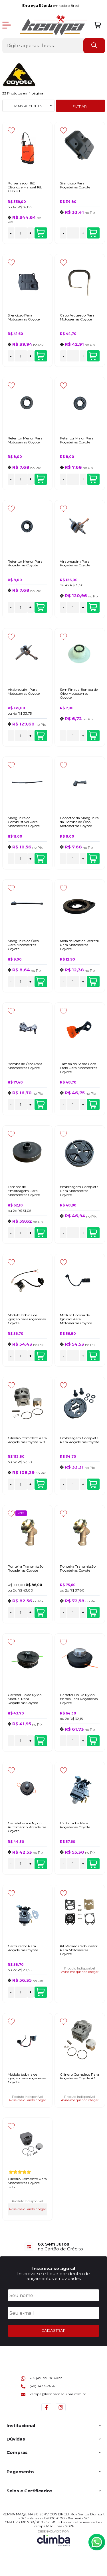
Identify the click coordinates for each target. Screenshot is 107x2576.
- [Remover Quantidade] (11, 233)
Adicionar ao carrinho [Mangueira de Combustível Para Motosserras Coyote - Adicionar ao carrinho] (40, 858)
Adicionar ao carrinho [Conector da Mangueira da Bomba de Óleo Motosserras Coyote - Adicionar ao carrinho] (93, 858)
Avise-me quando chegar (79, 1972)
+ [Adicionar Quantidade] (30, 233)
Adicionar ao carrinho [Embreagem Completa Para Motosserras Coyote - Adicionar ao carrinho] (93, 1233)
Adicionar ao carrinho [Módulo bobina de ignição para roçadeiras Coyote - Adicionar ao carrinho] (40, 1356)
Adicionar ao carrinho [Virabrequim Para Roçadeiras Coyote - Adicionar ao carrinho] (93, 607)
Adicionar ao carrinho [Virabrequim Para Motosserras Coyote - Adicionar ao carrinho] (40, 735)
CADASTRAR (53, 2330)
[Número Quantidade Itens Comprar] (21, 233)
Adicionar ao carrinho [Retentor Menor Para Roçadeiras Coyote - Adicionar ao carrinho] (40, 607)
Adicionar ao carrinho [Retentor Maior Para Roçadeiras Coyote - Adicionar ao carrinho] (93, 479)
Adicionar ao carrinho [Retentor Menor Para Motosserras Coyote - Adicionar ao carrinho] (40, 479)
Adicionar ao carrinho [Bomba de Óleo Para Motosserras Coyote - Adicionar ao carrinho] (40, 1104)
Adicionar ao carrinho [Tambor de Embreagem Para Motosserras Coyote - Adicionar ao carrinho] (40, 1233)
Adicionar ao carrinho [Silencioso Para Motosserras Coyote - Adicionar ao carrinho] (40, 356)
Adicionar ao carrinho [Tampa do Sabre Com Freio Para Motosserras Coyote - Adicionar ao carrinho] (93, 1104)
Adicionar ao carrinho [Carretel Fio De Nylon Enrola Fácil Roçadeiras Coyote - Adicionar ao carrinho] (93, 1740)
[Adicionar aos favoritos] (11, 130)
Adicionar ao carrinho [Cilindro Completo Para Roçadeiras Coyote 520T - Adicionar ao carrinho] (40, 1484)
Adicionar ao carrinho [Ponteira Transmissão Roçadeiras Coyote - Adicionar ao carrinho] (40, 1612)
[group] (53, 2247)
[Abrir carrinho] (97, 25)
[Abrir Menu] (6, 25)
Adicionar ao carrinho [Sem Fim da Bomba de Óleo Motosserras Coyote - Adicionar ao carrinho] (93, 735)
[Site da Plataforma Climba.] (53, 2538)
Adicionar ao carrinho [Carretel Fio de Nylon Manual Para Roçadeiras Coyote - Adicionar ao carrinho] (40, 1740)
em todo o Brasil (52, 5)
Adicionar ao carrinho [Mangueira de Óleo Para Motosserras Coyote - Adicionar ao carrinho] (40, 981)
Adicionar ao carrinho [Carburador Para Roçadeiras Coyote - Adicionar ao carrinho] (93, 1864)
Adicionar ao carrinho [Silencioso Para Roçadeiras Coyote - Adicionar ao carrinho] (93, 233)
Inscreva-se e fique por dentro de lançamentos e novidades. (53, 2276)
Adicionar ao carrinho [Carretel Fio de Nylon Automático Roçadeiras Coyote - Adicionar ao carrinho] (40, 1864)
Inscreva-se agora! (53, 2268)
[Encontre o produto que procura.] (94, 45)
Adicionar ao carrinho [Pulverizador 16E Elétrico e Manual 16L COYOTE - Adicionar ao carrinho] (40, 233)
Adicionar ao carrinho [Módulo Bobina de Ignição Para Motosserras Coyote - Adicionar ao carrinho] (93, 1356)
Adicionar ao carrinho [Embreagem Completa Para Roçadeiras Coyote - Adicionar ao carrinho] (93, 1484)
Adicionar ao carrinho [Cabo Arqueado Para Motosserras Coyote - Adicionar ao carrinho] (93, 356)
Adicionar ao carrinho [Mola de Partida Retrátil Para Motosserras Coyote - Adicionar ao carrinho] (93, 981)
